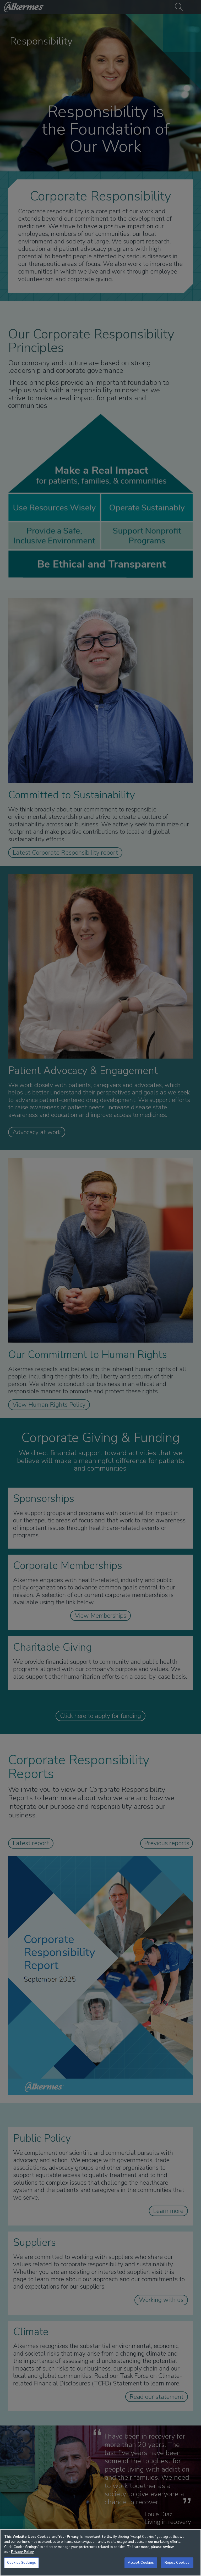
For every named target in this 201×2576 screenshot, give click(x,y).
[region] (100, 2552)
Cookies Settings (21, 2562)
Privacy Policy (22, 2552)
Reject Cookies (177, 2562)
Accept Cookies (141, 2562)
